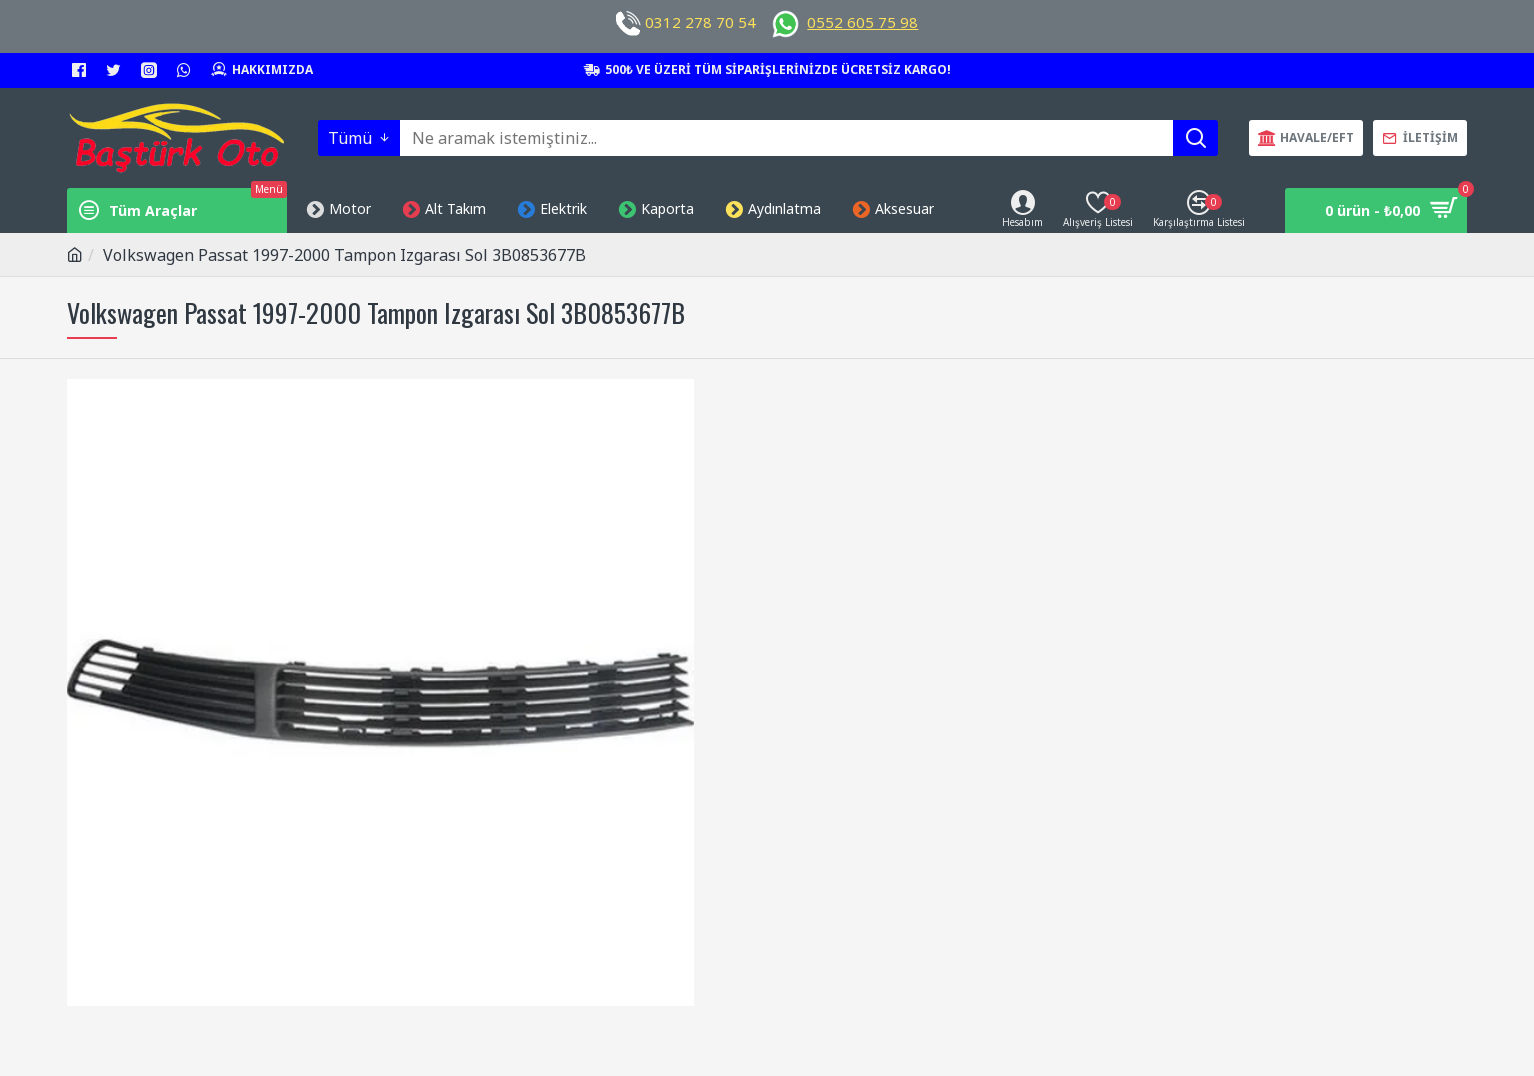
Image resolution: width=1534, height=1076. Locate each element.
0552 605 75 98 (862, 22)
